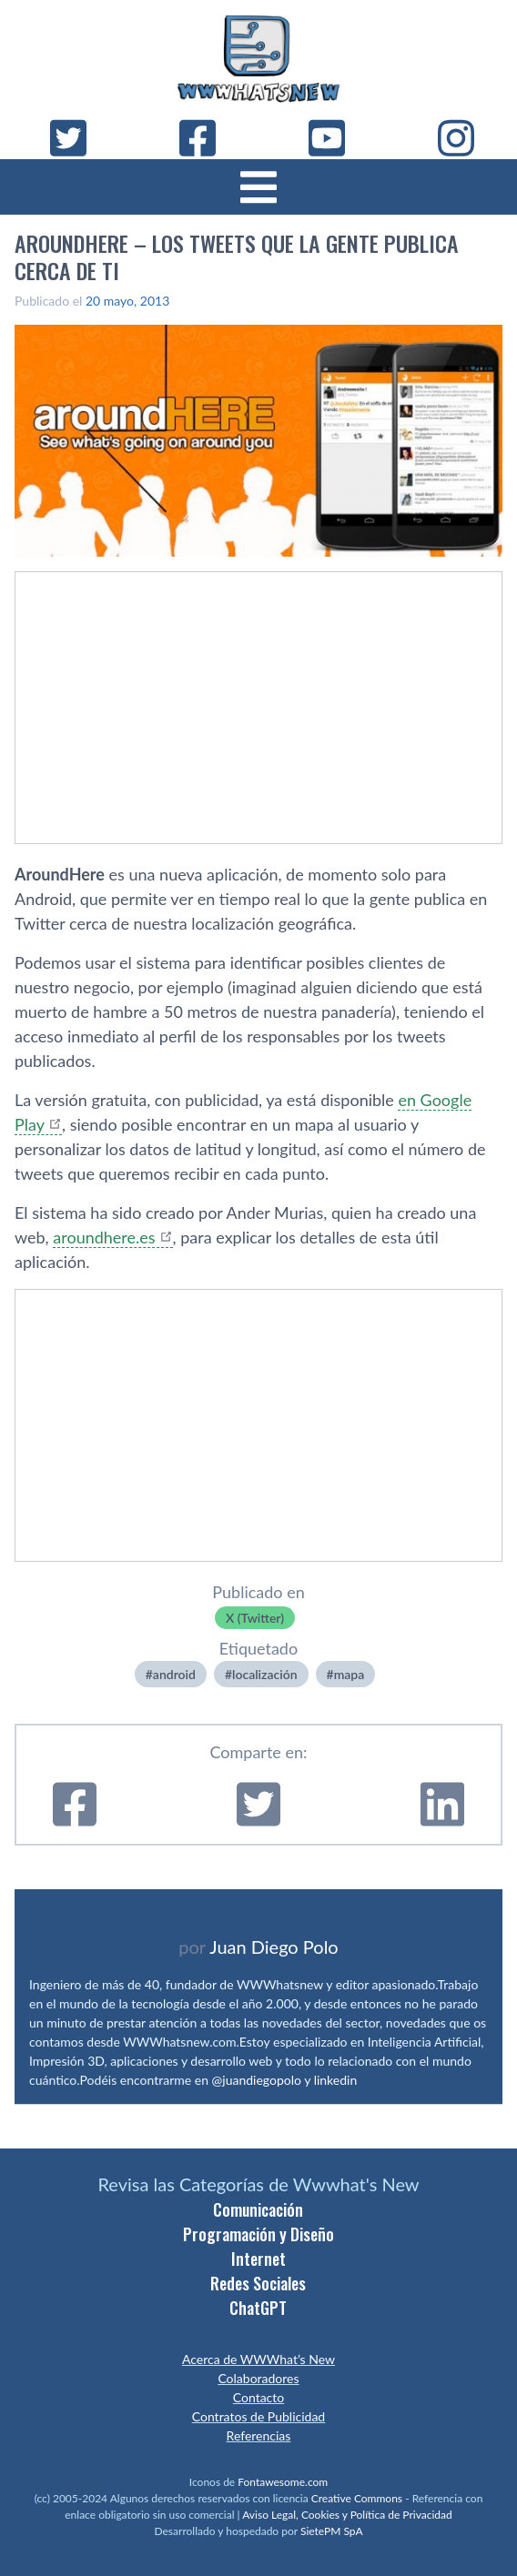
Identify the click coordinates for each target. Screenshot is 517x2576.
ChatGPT (258, 2307)
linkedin (336, 2080)
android (174, 1674)
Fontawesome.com (283, 2482)
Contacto (258, 2397)
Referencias (259, 2435)
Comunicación (258, 2209)
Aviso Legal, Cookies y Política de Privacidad (347, 2514)
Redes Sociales (258, 2283)
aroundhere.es (104, 1237)
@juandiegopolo (256, 2080)
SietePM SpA (331, 2531)
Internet (258, 2258)
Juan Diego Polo (274, 1946)
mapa (349, 1674)
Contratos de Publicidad (258, 2416)
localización (264, 1674)
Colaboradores (258, 2378)
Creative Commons (356, 2498)
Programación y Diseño (258, 2234)
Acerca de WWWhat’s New (258, 2359)
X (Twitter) (255, 1617)
